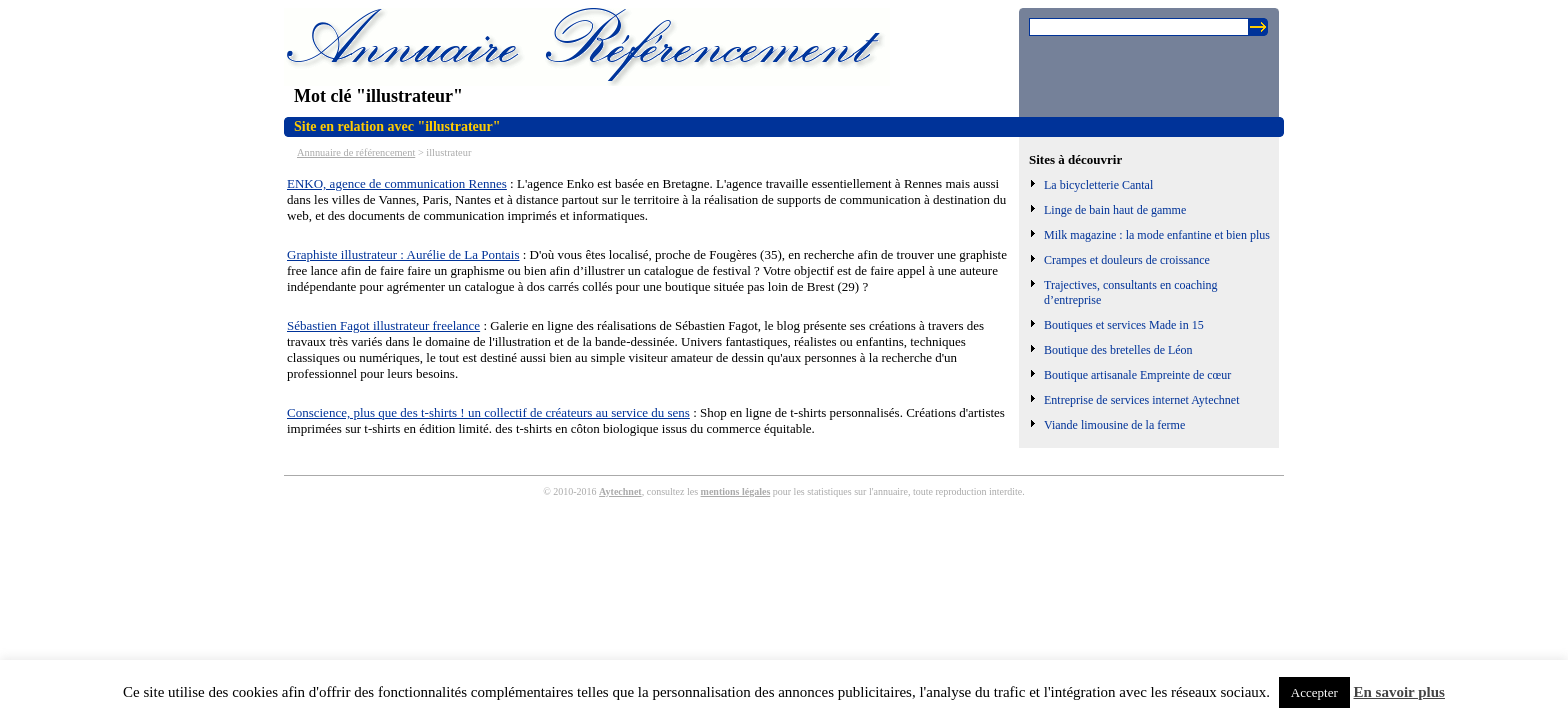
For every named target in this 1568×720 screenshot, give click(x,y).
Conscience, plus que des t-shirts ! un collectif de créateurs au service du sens (488, 412)
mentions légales (736, 491)
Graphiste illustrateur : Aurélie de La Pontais (403, 254)
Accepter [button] (1314, 692)
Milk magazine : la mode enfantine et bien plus (1157, 235)
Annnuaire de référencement (356, 152)
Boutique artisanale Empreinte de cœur (1137, 375)
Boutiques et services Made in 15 (1124, 325)
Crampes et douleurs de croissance (1127, 260)
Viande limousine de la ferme (1114, 425)
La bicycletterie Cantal (1098, 185)
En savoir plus (1399, 692)
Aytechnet (620, 491)
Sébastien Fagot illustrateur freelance (383, 325)
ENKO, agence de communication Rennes (397, 183)
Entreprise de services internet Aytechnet (1142, 400)
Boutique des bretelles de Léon (1118, 350)
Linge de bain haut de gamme (1115, 210)
